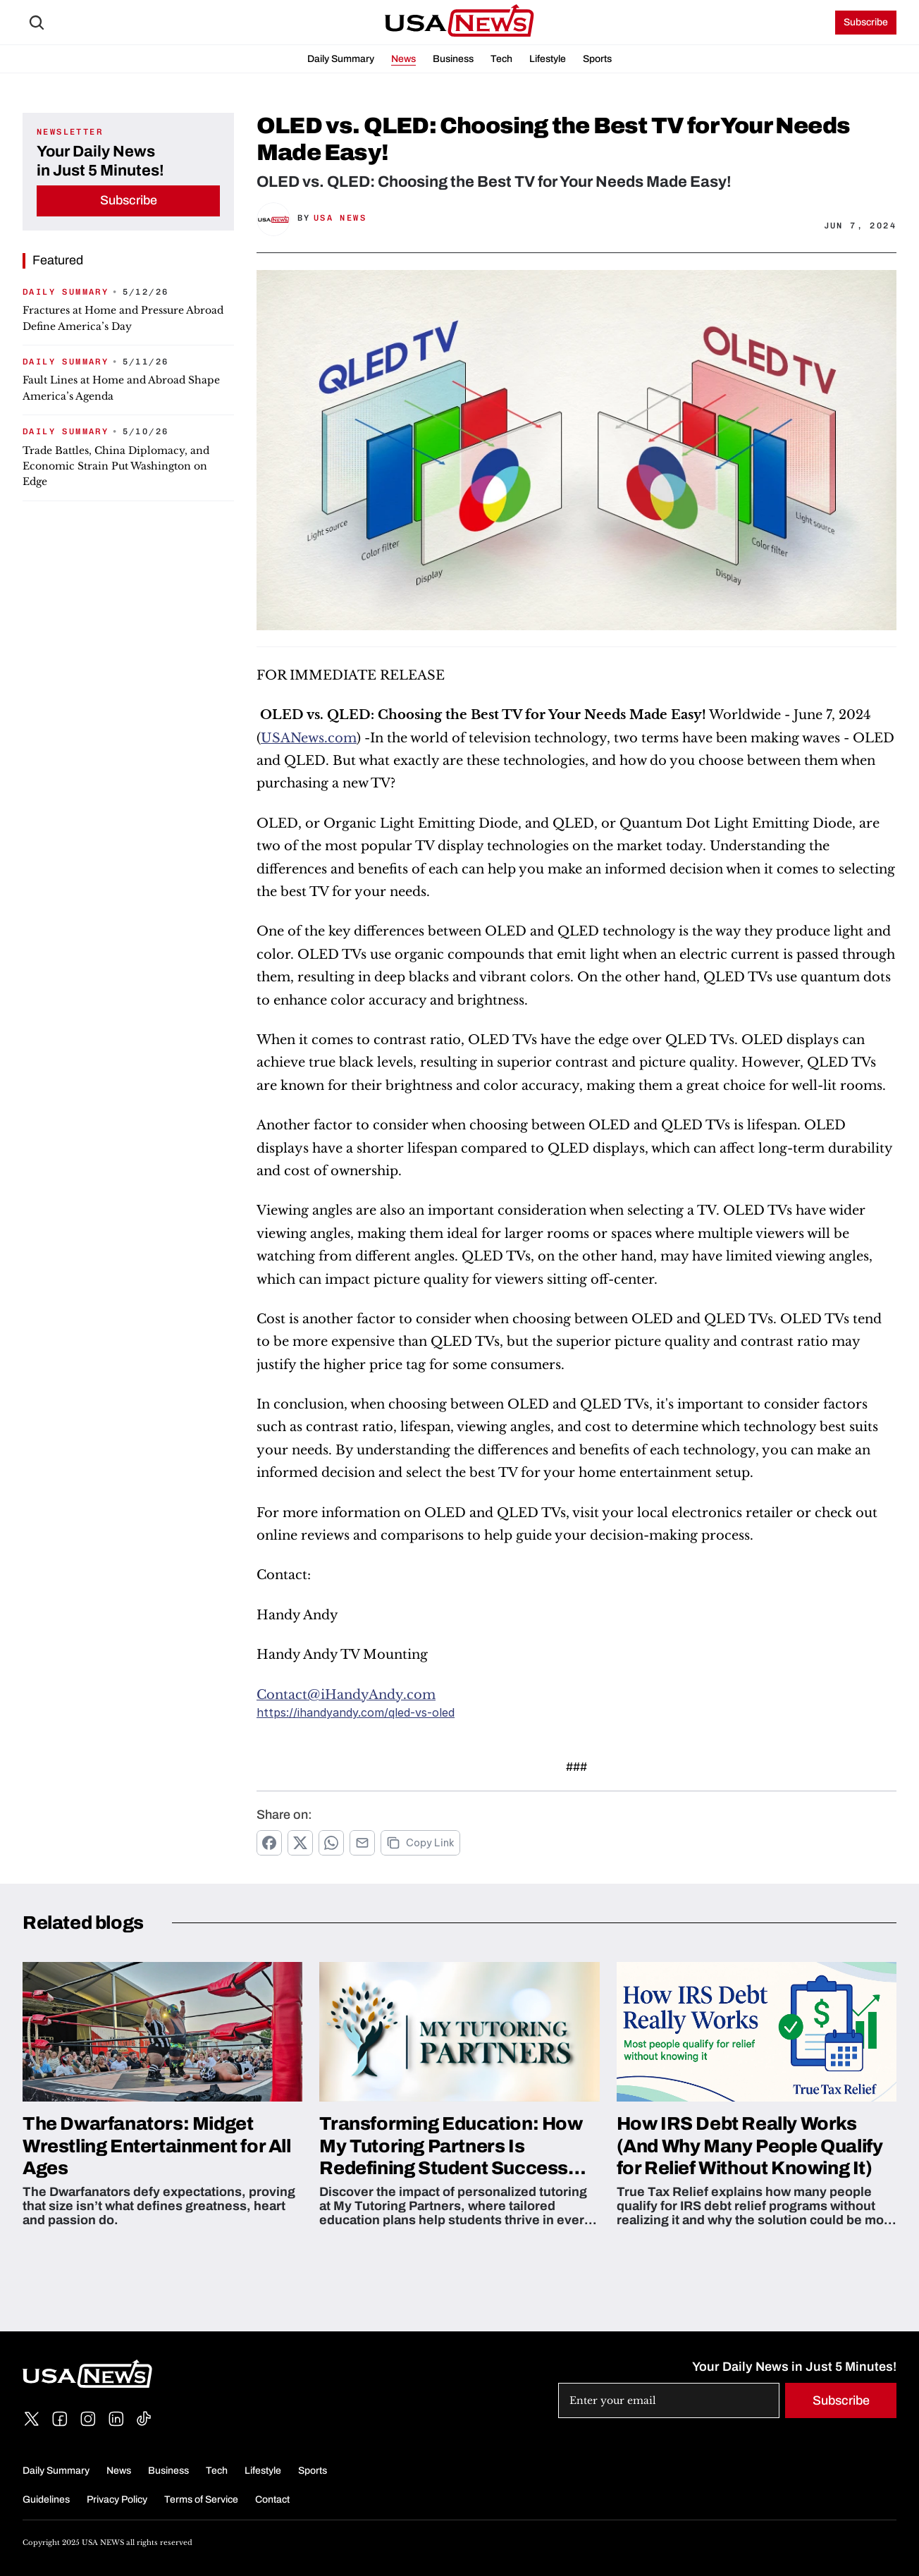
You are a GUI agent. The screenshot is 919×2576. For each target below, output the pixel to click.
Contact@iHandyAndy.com (346, 1695)
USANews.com (309, 738)
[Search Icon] (37, 22)
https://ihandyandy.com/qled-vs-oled (356, 1712)
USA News (340, 218)
